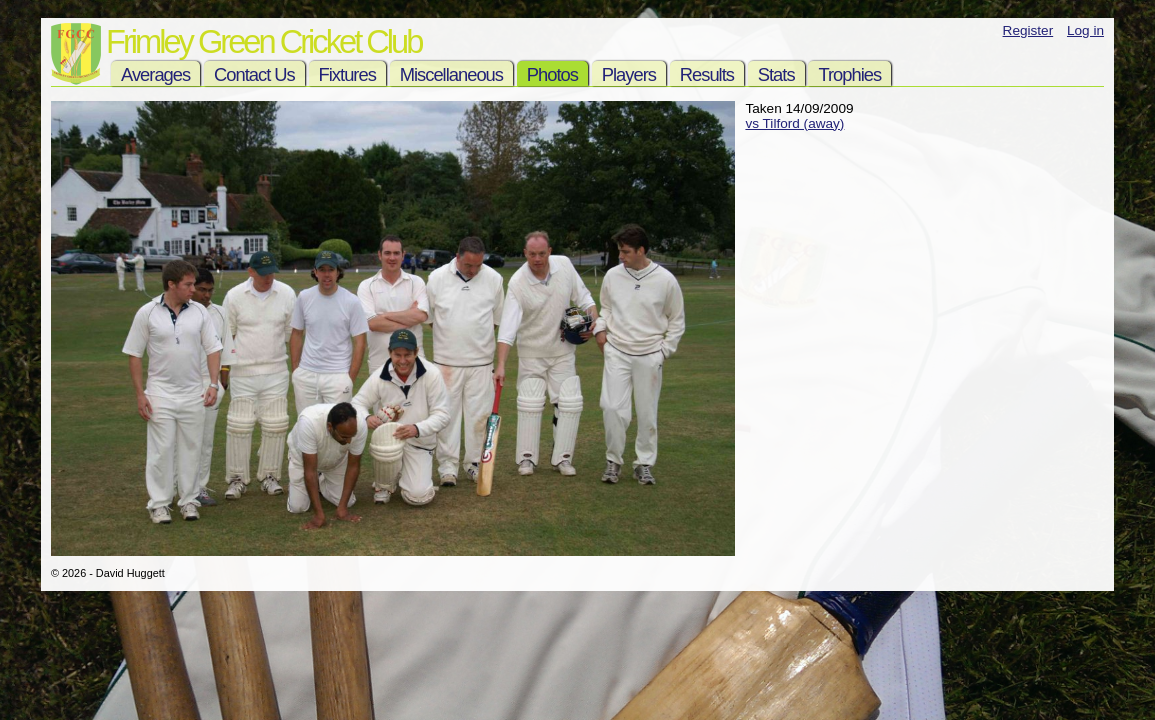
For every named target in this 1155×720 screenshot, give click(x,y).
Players (629, 74)
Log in (1085, 30)
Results (707, 74)
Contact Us (254, 74)
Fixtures (347, 74)
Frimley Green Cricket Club (263, 41)
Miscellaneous (451, 74)
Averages (155, 74)
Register (1028, 30)
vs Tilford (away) (794, 123)
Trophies (849, 74)
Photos (552, 74)
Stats (776, 74)
